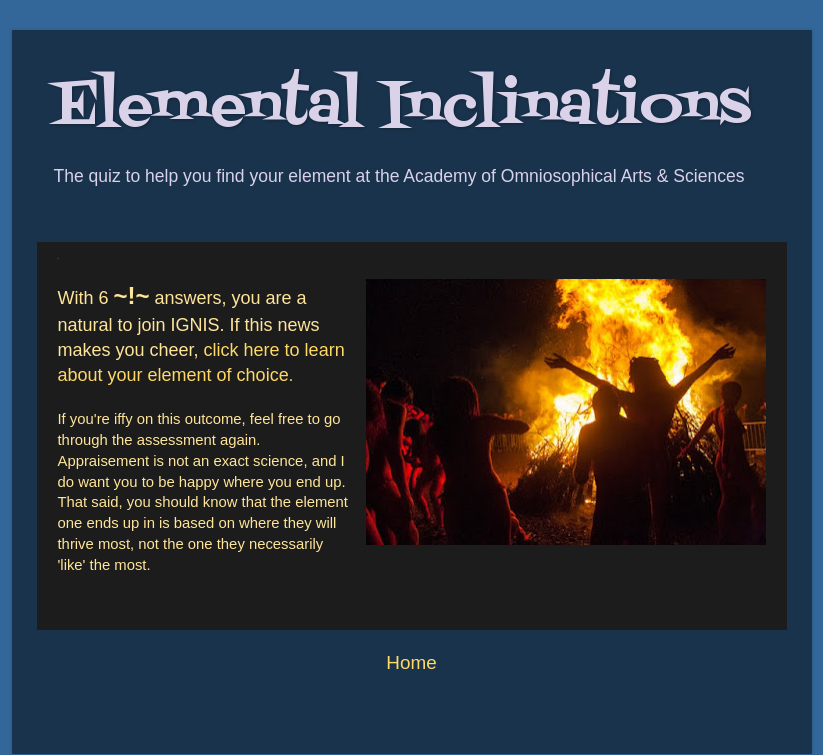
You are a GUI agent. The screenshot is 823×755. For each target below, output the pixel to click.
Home (411, 662)
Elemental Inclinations (401, 107)
